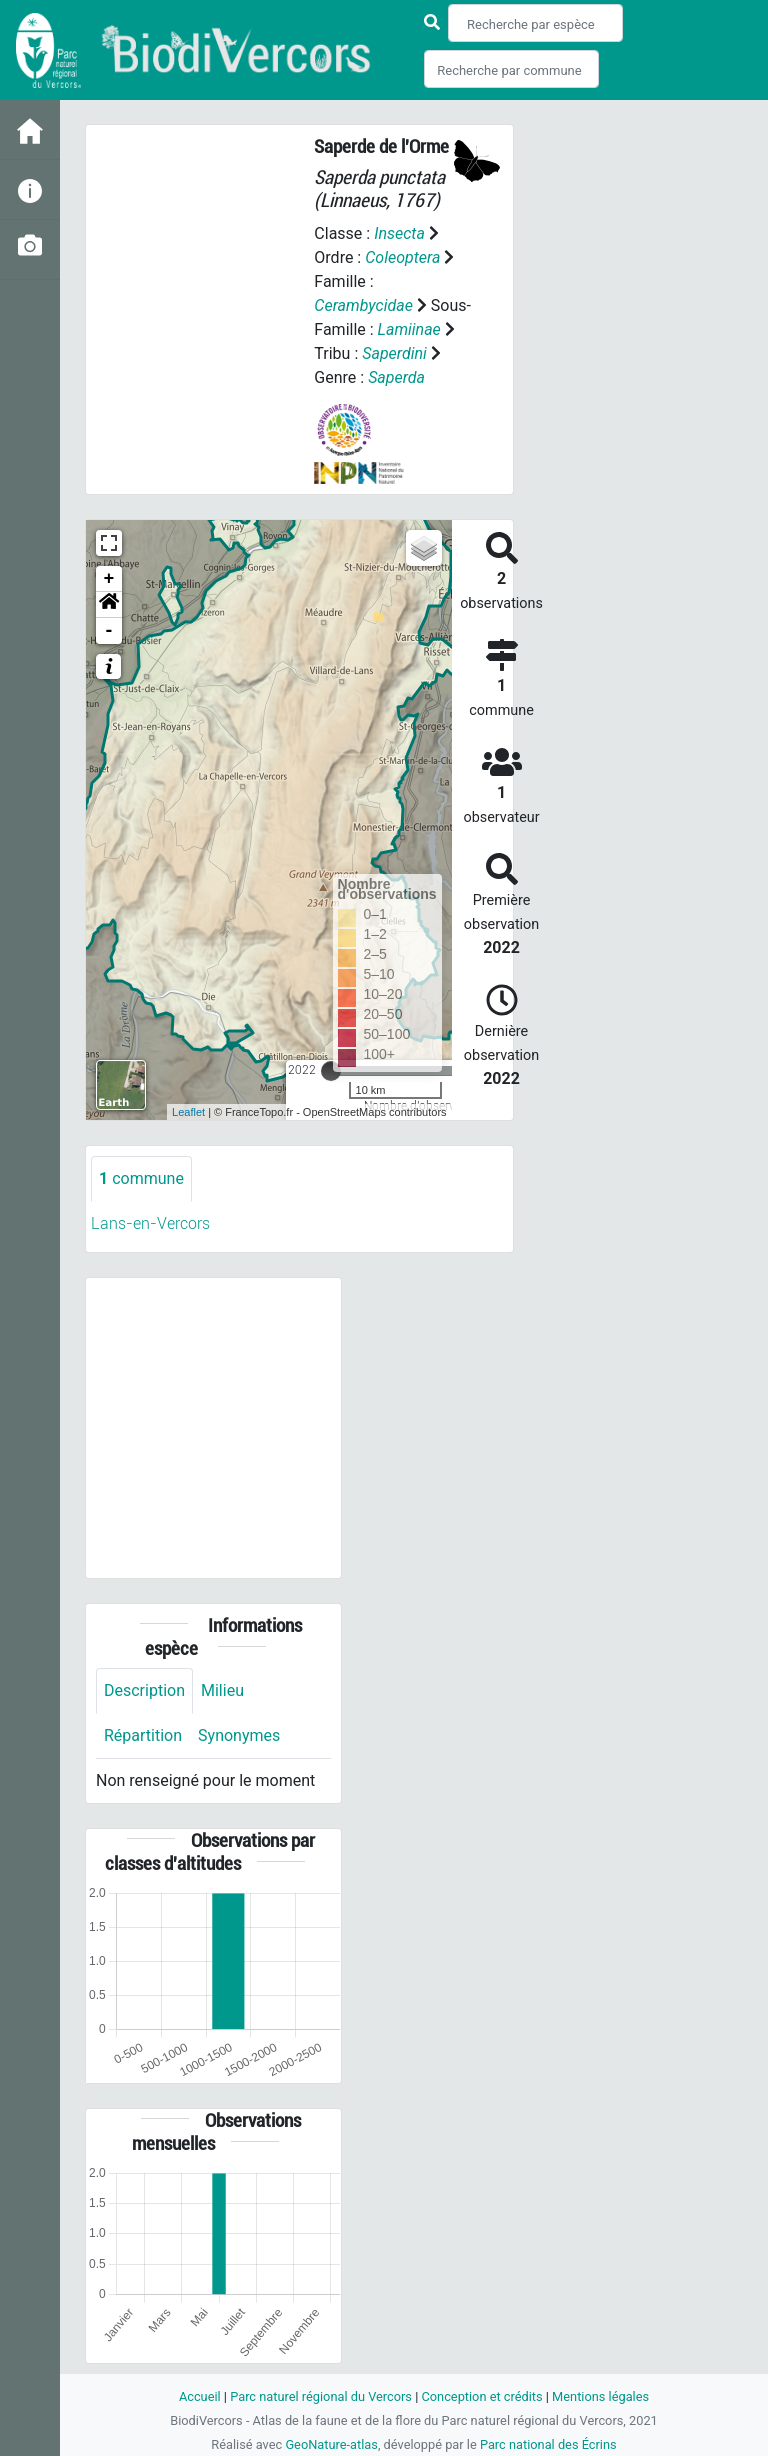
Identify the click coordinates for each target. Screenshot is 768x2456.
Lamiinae (409, 329)
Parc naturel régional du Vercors (321, 2396)
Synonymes (239, 1735)
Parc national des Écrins (548, 2444)
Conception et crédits (481, 2396)
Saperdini (394, 353)
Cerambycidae (363, 305)
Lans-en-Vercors (150, 1223)
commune (141, 1178)
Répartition (143, 1735)
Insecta (399, 233)
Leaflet (188, 1112)
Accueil (200, 2396)
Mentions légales (600, 2396)
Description (144, 1690)
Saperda (396, 377)
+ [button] (109, 579)
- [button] (109, 631)
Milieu (222, 1690)
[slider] (331, 1071)
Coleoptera (402, 257)
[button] (109, 605)
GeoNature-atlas (331, 2444)
